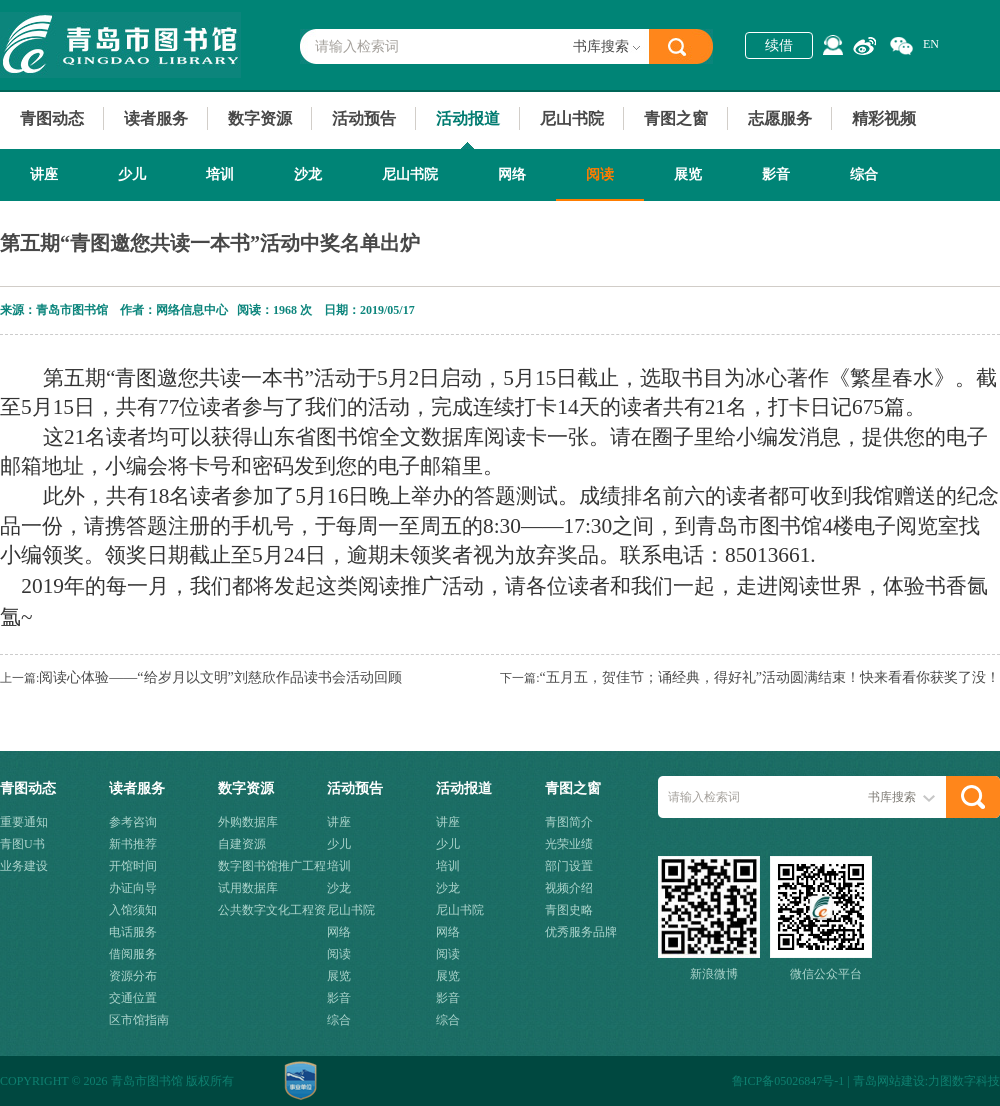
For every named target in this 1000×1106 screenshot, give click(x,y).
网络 (512, 174)
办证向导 (133, 888)
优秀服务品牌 (581, 932)
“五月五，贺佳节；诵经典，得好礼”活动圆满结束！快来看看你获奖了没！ (770, 677)
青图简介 (569, 822)
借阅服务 (133, 954)
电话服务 (133, 932)
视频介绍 (569, 888)
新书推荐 (133, 844)
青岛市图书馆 (120, 45)
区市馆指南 (139, 1020)
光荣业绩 (569, 844)
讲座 (44, 174)
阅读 (600, 174)
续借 (779, 45)
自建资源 (242, 844)
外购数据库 (248, 822)
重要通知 (24, 822)
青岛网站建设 (889, 1081)
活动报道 (468, 118)
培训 (220, 174)
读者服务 (156, 118)
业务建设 (24, 866)
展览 (688, 174)
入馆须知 (133, 910)
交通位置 (133, 998)
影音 (776, 174)
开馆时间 (133, 866)
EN (931, 44)
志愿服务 (780, 118)
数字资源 (260, 118)
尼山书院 (572, 118)
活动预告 (364, 118)
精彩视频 (884, 118)
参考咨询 (133, 822)
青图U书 (22, 844)
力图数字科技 (964, 1081)
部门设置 (569, 866)
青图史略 (569, 910)
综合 (864, 174)
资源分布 (133, 976)
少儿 (132, 174)
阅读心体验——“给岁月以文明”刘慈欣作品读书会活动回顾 (220, 677)
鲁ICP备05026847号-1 (788, 1081)
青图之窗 (676, 118)
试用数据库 (248, 888)
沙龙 (308, 174)
